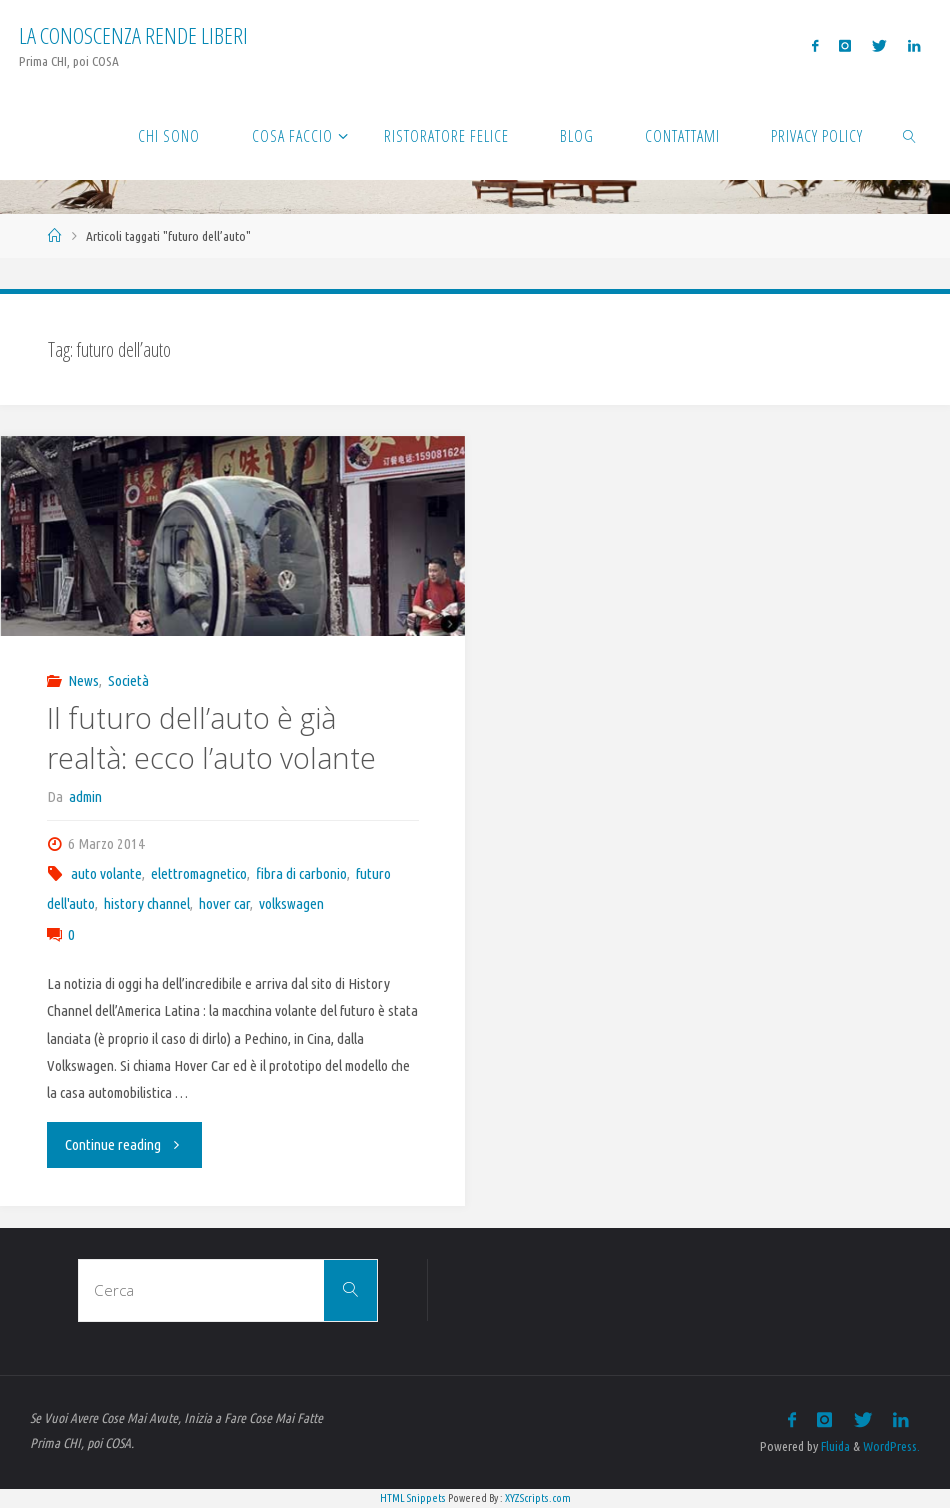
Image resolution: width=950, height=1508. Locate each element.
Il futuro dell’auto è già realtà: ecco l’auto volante (211, 738)
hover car (224, 903)
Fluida (834, 1446)
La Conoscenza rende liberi (133, 35)
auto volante (106, 873)
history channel (147, 903)
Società (128, 680)
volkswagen (291, 903)
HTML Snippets (413, 1498)
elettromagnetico (199, 873)
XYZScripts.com (538, 1498)
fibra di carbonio (301, 873)
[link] (909, 135)
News (83, 680)
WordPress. (891, 1446)
